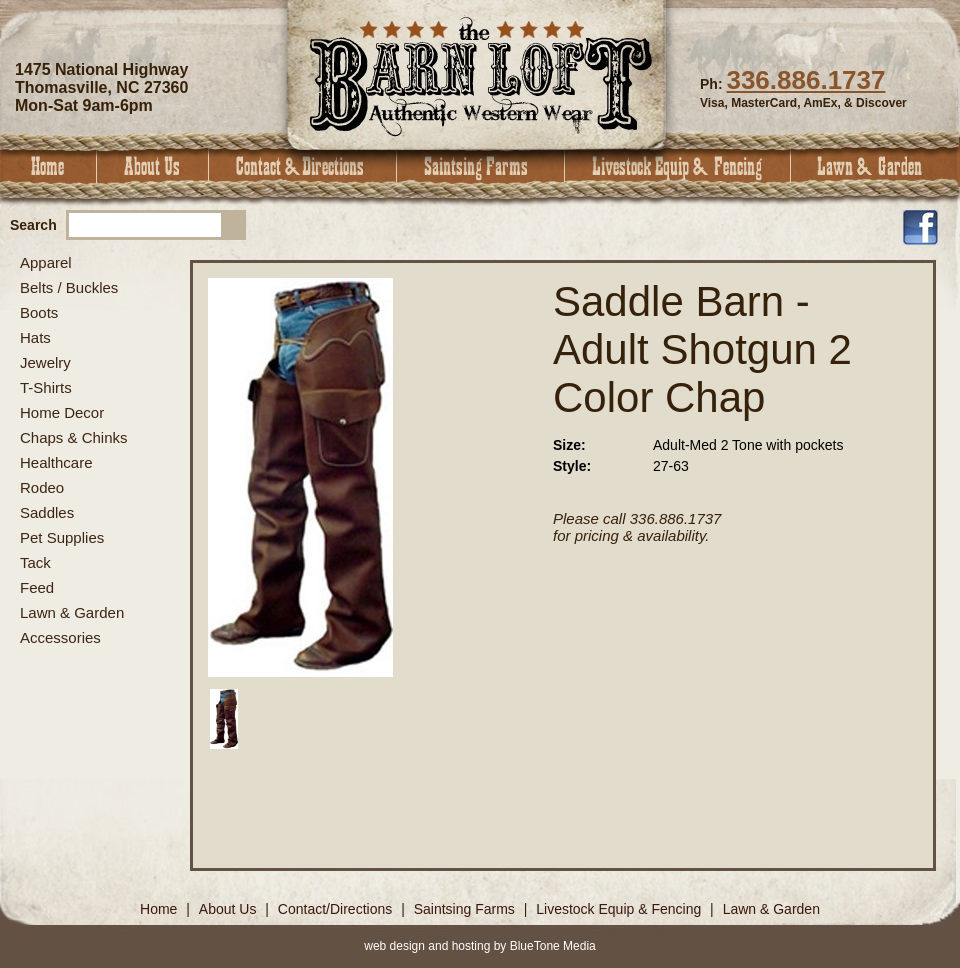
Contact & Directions (303, 166)
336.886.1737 (805, 80)
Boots (39, 312)
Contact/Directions (337, 909)
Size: (569, 445)
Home (48, 166)
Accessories (60, 637)
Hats (35, 337)
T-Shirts (46, 387)
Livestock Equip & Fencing (678, 166)
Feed (37, 587)
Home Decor (62, 412)
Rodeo (42, 487)
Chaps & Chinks (74, 437)
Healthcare (56, 462)
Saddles (47, 512)
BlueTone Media (553, 946)
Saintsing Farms (481, 166)
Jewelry (45, 362)
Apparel (46, 262)
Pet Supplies (62, 537)
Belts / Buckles (69, 287)
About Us (153, 166)
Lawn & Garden (875, 166)
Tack (35, 562)
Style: (572, 466)
